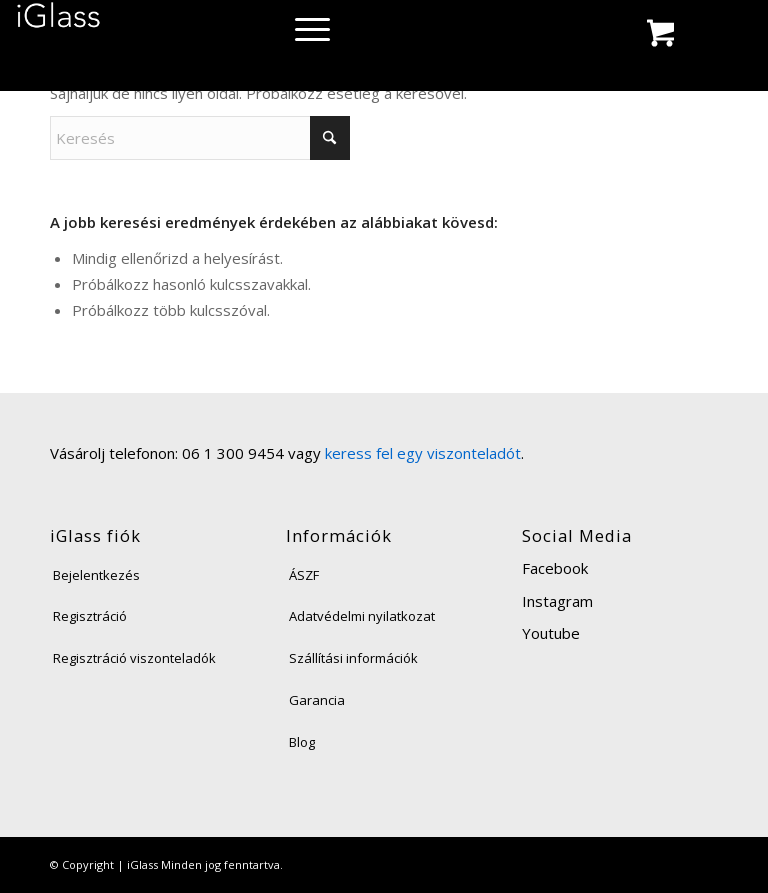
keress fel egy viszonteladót (423, 453)
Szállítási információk (353, 658)
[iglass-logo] (58, 22)
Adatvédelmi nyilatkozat (362, 616)
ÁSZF (304, 575)
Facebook (555, 568)
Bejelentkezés (96, 575)
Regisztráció (90, 616)
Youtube (551, 633)
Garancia (317, 700)
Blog (302, 742)
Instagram (557, 601)
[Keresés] (200, 138)
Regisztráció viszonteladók (134, 658)
